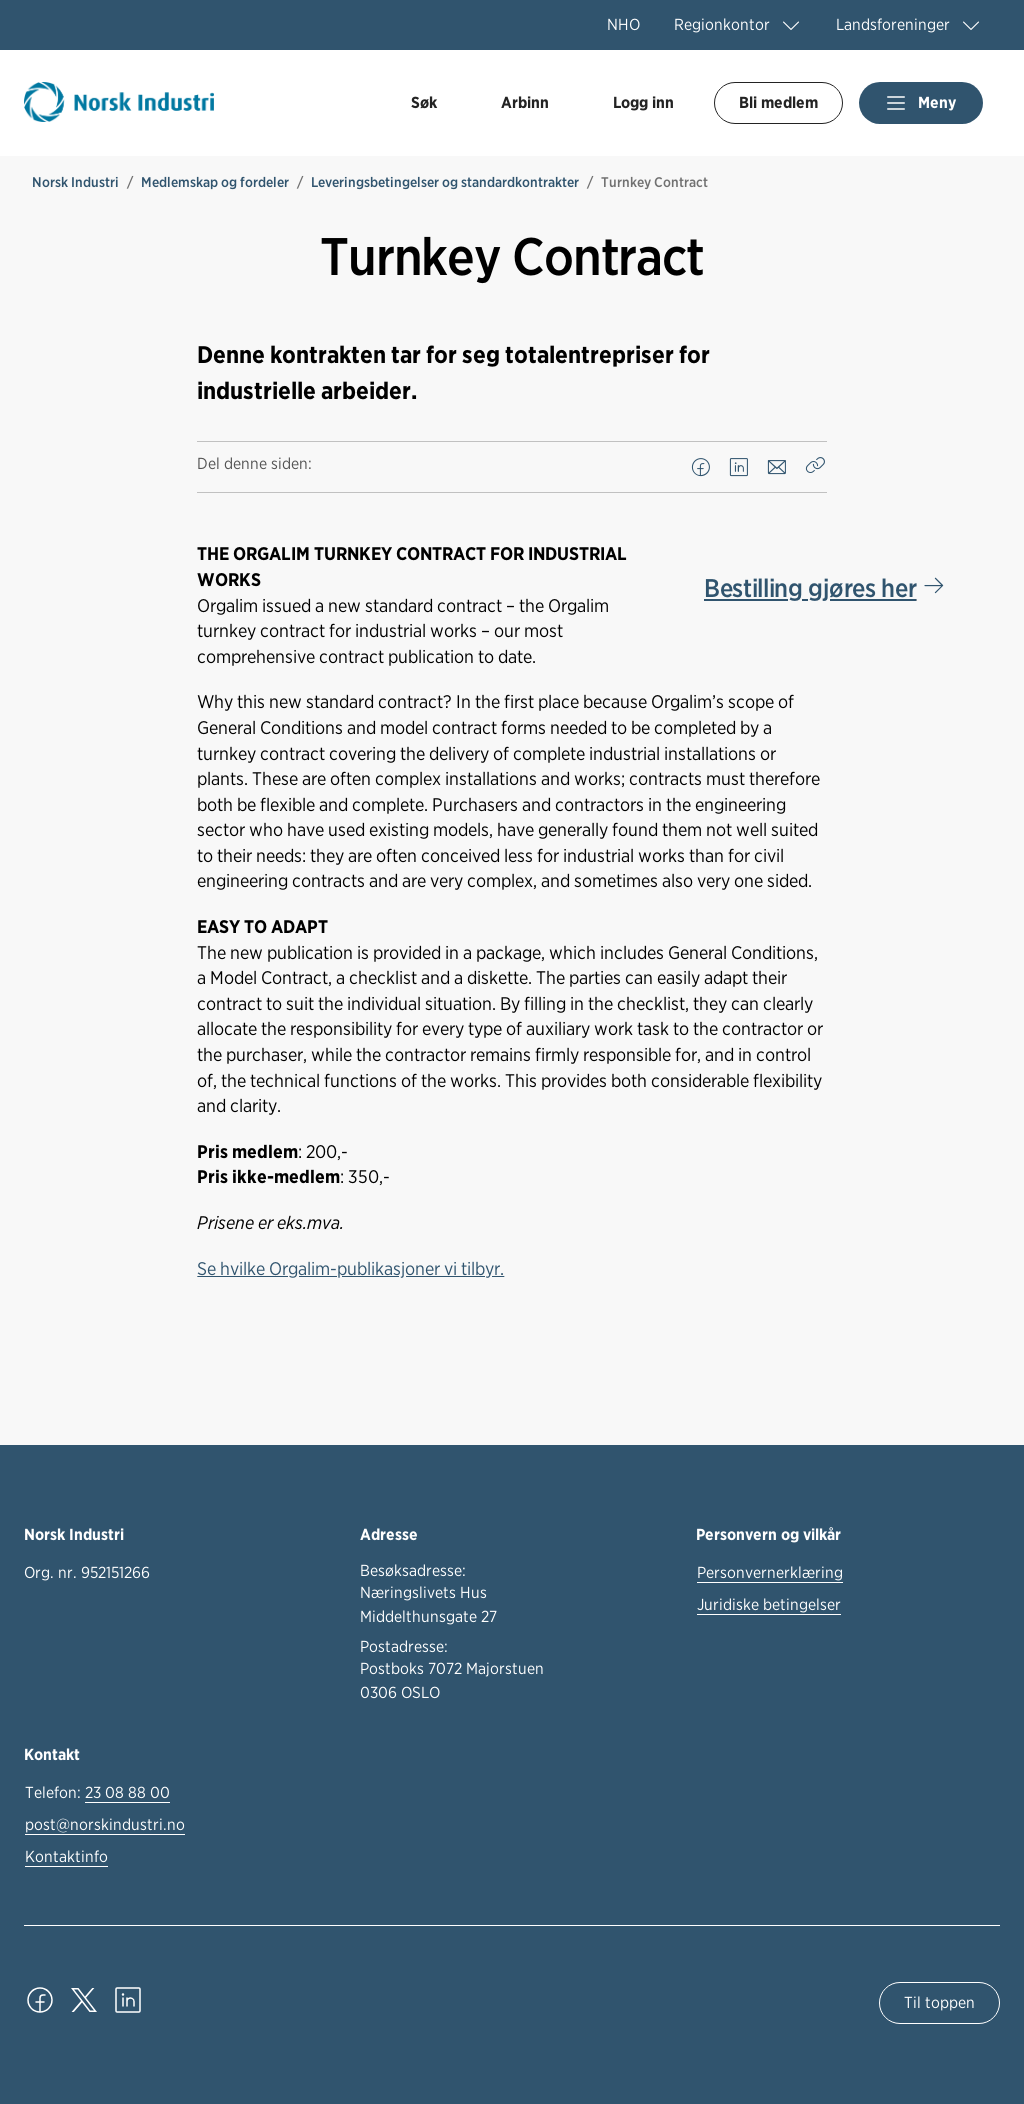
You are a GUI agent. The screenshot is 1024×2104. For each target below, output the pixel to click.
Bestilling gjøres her (810, 587)
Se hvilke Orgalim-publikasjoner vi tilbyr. (350, 1268)
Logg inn (643, 102)
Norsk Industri (75, 182)
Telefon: (97, 1793)
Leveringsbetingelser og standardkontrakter (445, 182)
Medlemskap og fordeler (215, 182)
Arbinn (525, 102)
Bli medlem (778, 102)
